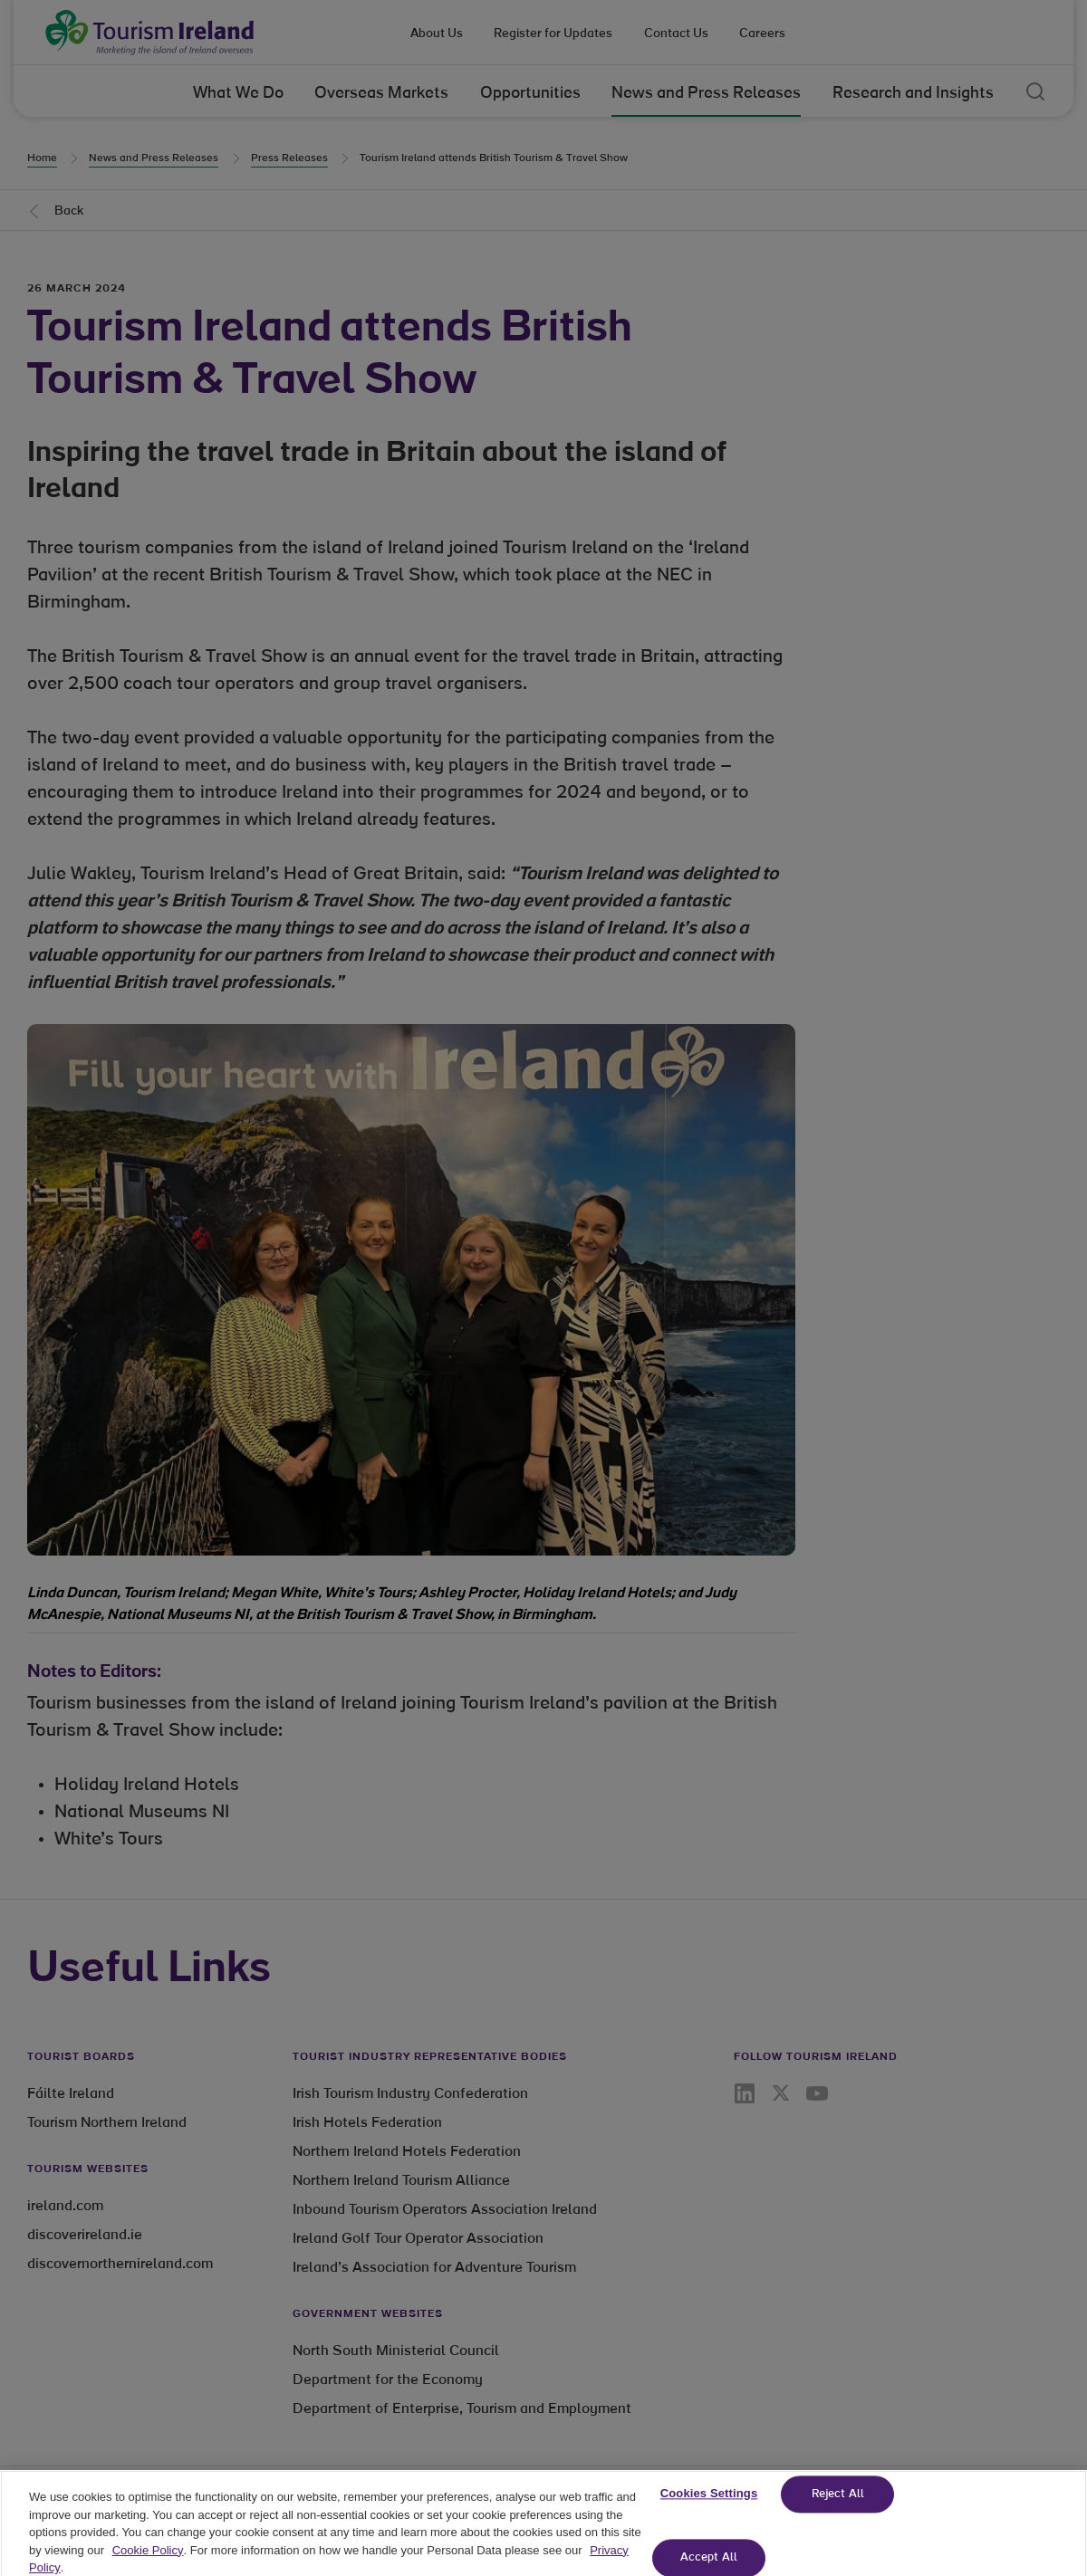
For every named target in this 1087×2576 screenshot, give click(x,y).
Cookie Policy (148, 2564)
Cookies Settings (709, 2507)
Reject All (838, 2508)
